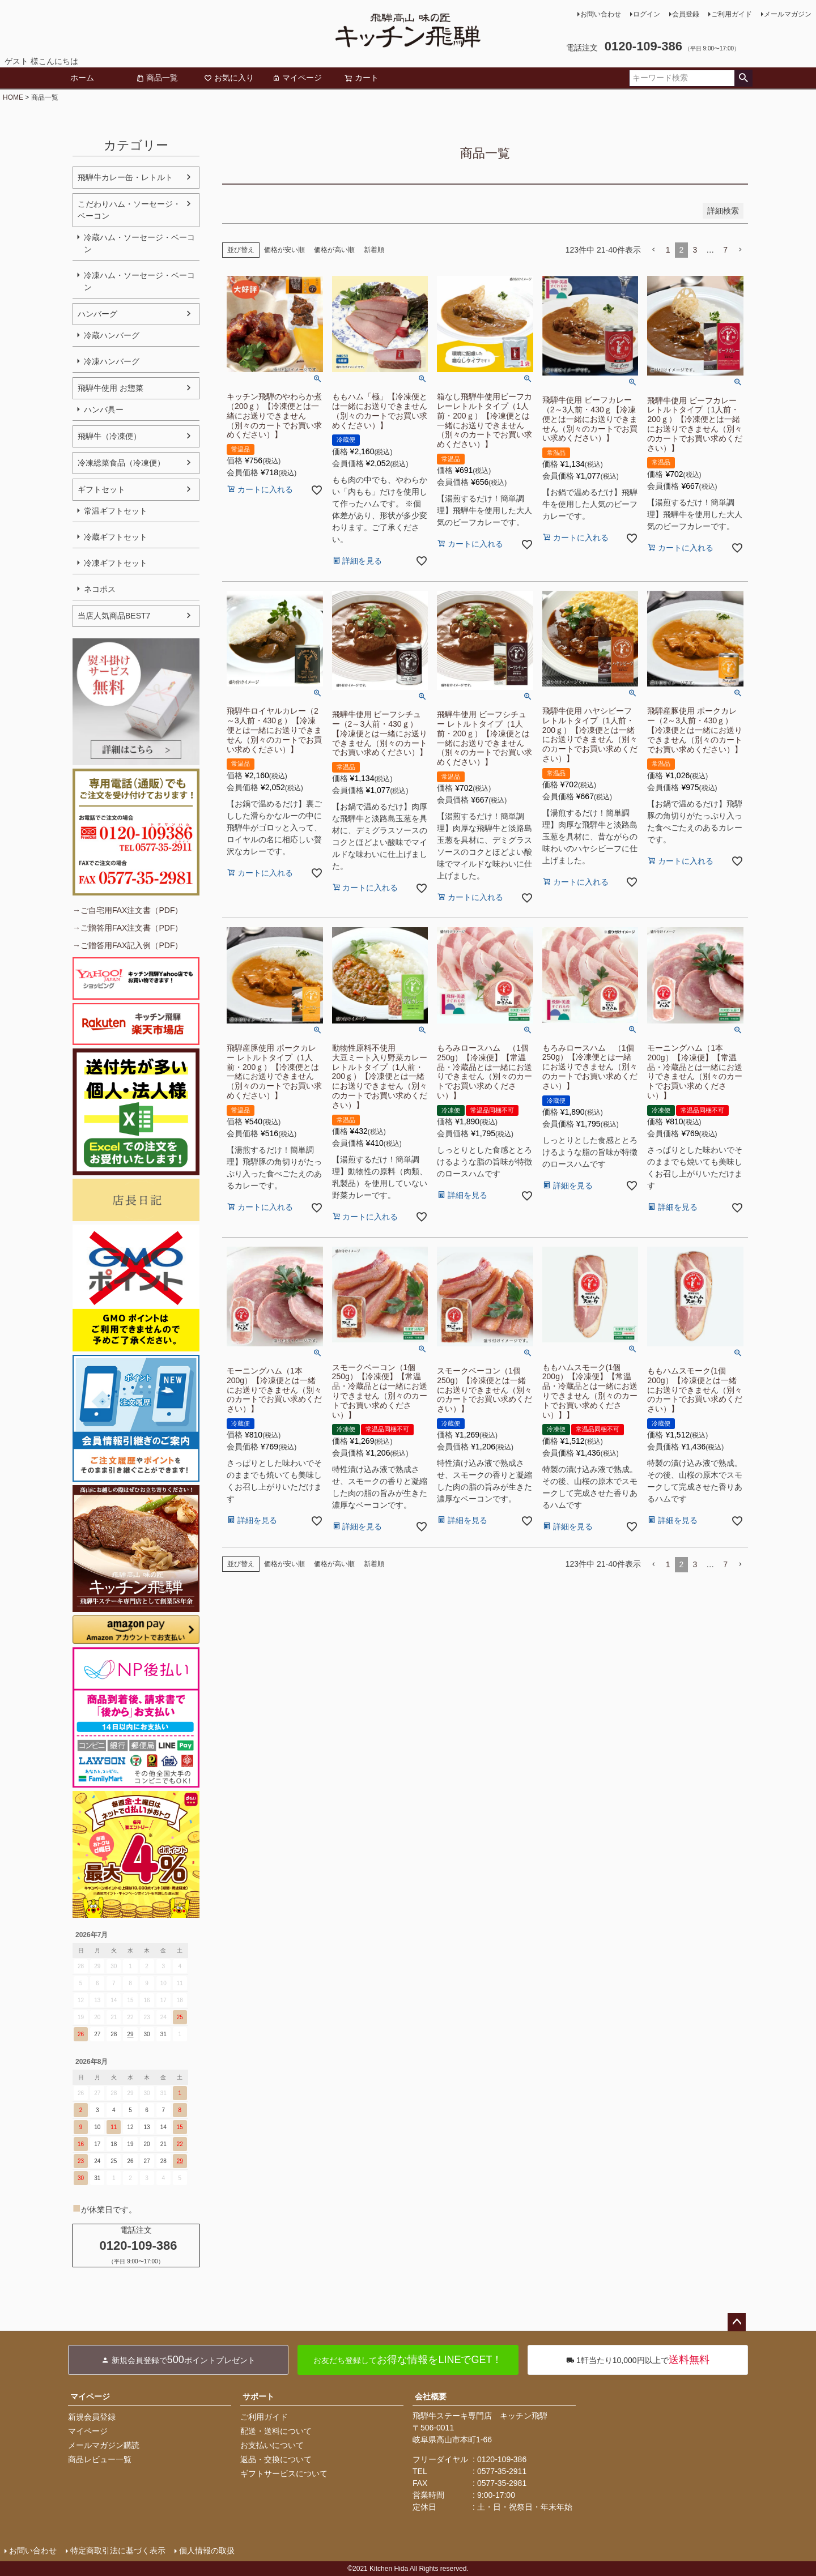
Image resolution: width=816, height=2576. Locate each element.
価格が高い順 (334, 250)
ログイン (646, 14)
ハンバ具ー (104, 409)
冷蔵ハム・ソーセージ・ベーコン (139, 243)
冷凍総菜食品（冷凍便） (121, 462)
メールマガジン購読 (103, 2445)
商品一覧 (157, 77)
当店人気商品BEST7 (114, 615)
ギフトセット (101, 489)
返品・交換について (276, 2459)
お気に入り (229, 77)
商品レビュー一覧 (99, 2459)
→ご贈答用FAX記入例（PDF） (127, 945)
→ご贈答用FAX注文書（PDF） (127, 927)
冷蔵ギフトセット (115, 536)
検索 (743, 78)
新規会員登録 (92, 2416)
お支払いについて (272, 2445)
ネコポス (100, 589)
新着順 (374, 250)
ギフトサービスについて (284, 2473)
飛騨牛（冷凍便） (109, 436)
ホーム (82, 77)
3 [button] (694, 249)
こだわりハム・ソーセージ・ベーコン (129, 209)
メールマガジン (787, 14)
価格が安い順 (284, 250)
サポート (258, 2396)
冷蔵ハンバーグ (111, 335)
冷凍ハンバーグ (111, 361)
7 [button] (725, 249)
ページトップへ (737, 2322)
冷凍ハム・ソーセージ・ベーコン (139, 281)
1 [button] (668, 249)
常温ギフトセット (115, 510)
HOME (13, 97)
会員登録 (685, 14)
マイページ (297, 77)
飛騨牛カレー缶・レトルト (125, 177)
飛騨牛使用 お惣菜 (110, 388)
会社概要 (431, 2396)
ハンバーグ (97, 313)
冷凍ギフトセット (115, 563)
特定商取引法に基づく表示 (117, 2550)
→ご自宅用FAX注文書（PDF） (127, 910)
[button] (653, 250)
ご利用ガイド (731, 14)
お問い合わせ (600, 14)
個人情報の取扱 (207, 2550)
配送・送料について (276, 2431)
